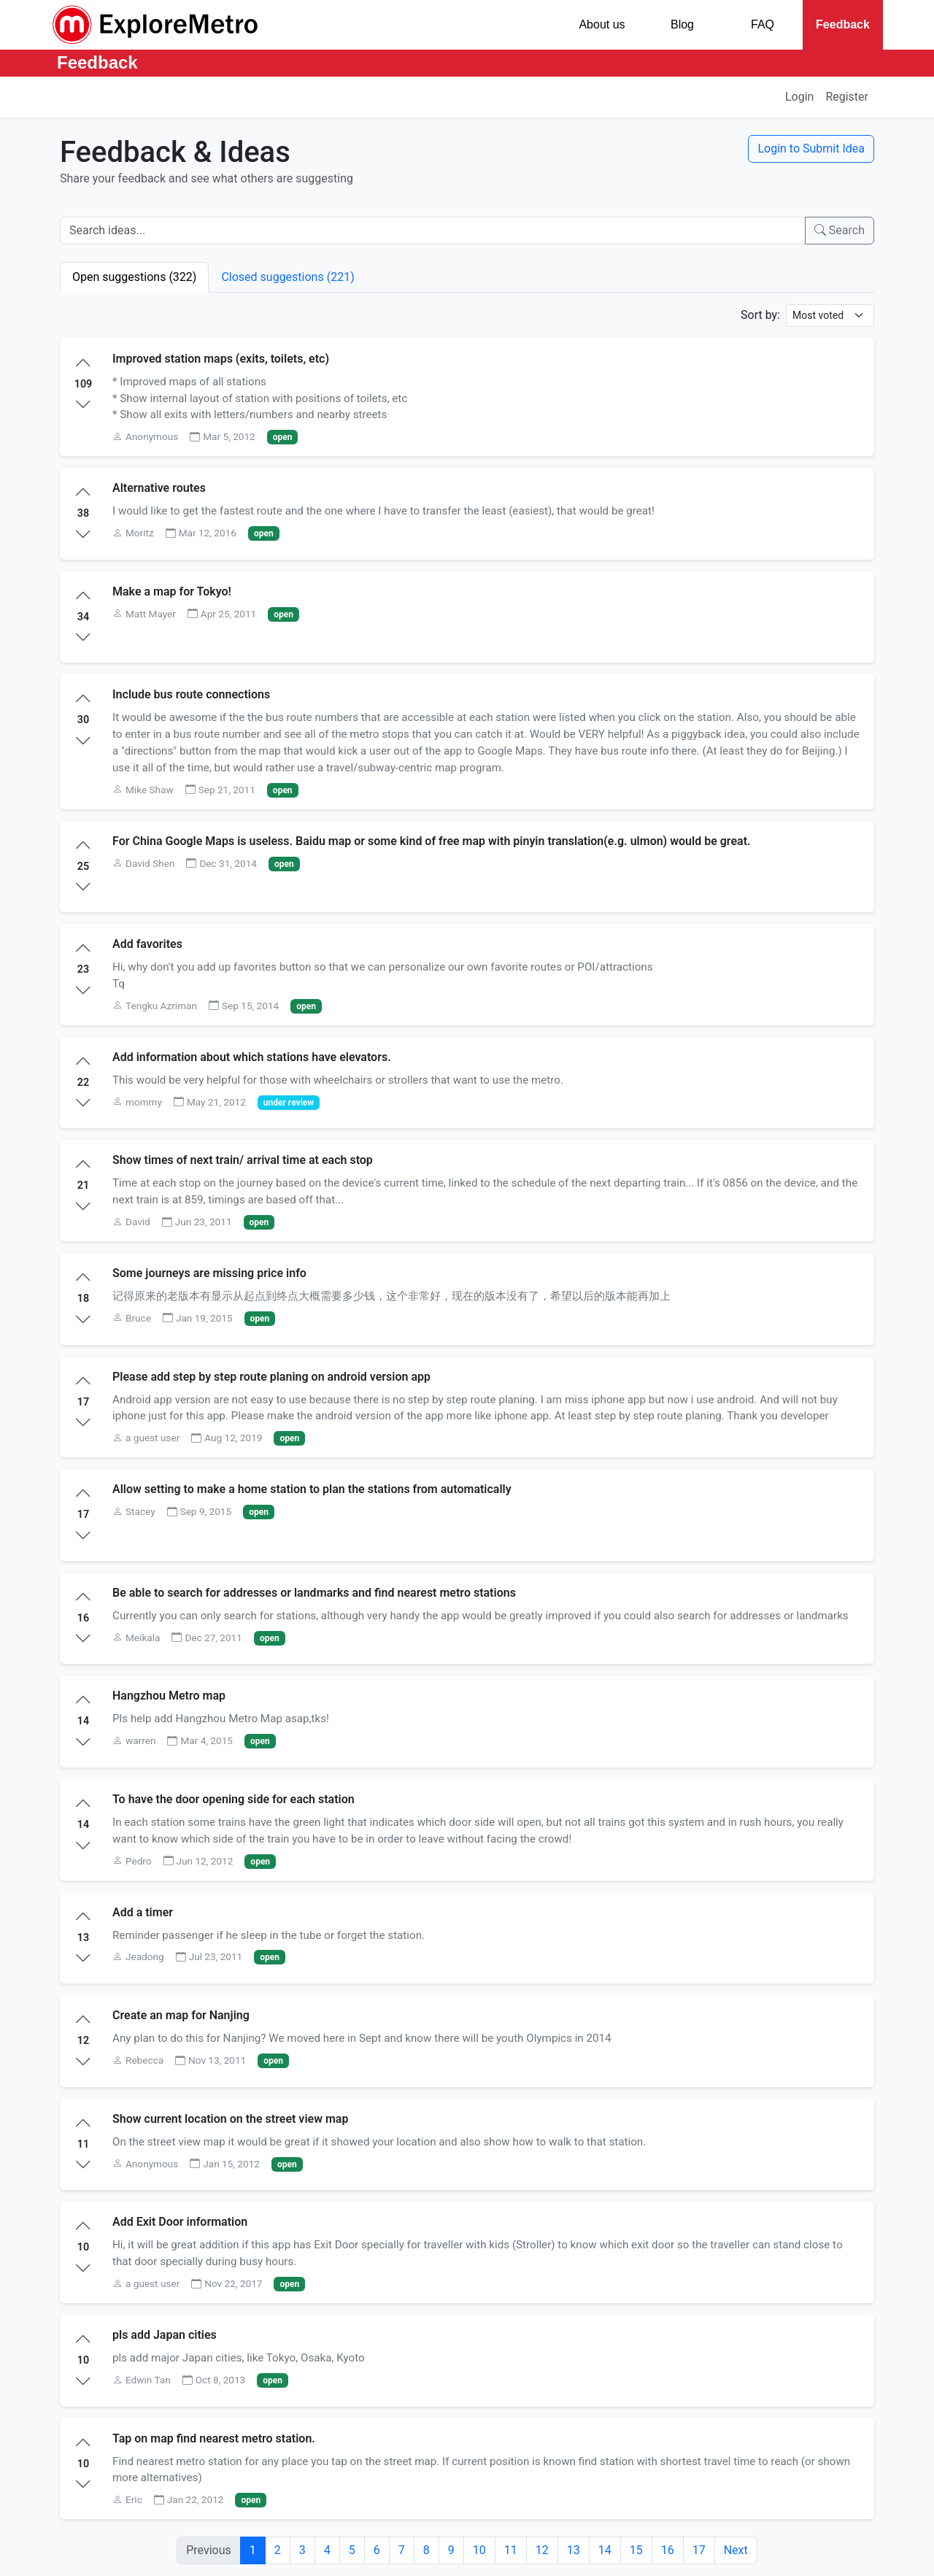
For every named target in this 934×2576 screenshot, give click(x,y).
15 (636, 2550)
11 (510, 2550)
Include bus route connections (191, 694)
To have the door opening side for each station (233, 1799)
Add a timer (142, 1912)
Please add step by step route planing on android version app (271, 1377)
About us (602, 24)
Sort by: (760, 315)
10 (479, 2550)
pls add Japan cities (164, 2335)
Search (839, 230)
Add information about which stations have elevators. (251, 1057)
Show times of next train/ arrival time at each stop (242, 1160)
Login (799, 97)
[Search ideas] (433, 230)
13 (573, 2550)
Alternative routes (159, 488)
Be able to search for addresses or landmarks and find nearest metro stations (314, 1593)
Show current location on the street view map (230, 2119)
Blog (682, 24)
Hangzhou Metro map (168, 1695)
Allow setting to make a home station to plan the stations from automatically (312, 1489)
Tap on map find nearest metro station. (213, 2438)
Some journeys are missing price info (209, 1273)
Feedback (843, 24)
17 (699, 2550)
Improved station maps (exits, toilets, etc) (220, 359)
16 (667, 2550)
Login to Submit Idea (811, 148)
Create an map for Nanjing (181, 2015)
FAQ (762, 24)
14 (604, 2550)
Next (736, 2550)
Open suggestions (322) (134, 277)
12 (542, 2550)
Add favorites (147, 944)
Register (846, 97)
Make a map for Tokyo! (171, 591)
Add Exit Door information (179, 2222)
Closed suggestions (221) (287, 277)
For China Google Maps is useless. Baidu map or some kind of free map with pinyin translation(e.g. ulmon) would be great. (431, 841)
